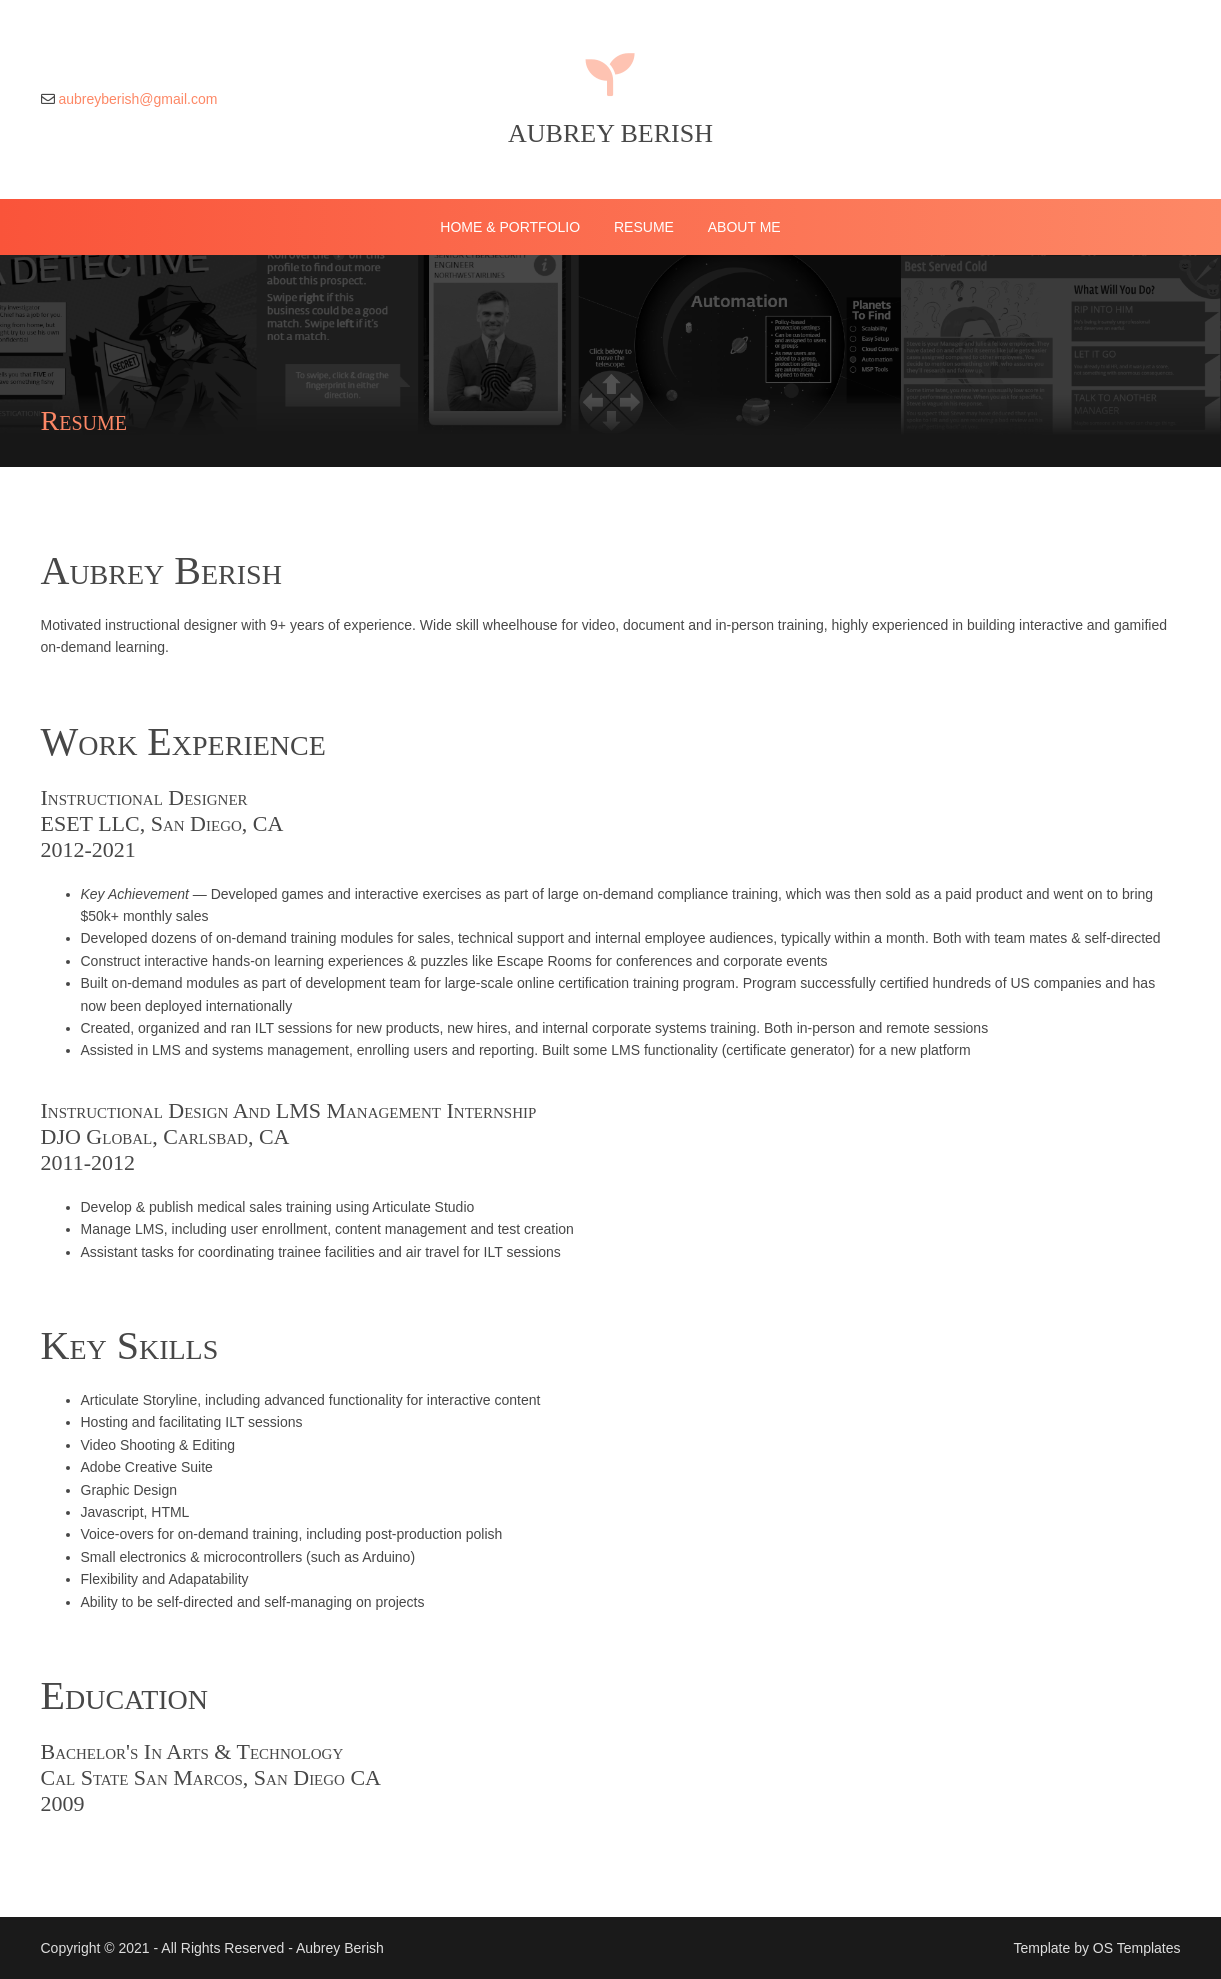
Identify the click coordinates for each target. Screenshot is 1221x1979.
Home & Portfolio (510, 227)
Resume (644, 227)
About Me (744, 227)
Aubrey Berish (610, 133)
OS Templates (1137, 1948)
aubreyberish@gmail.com (137, 99)
